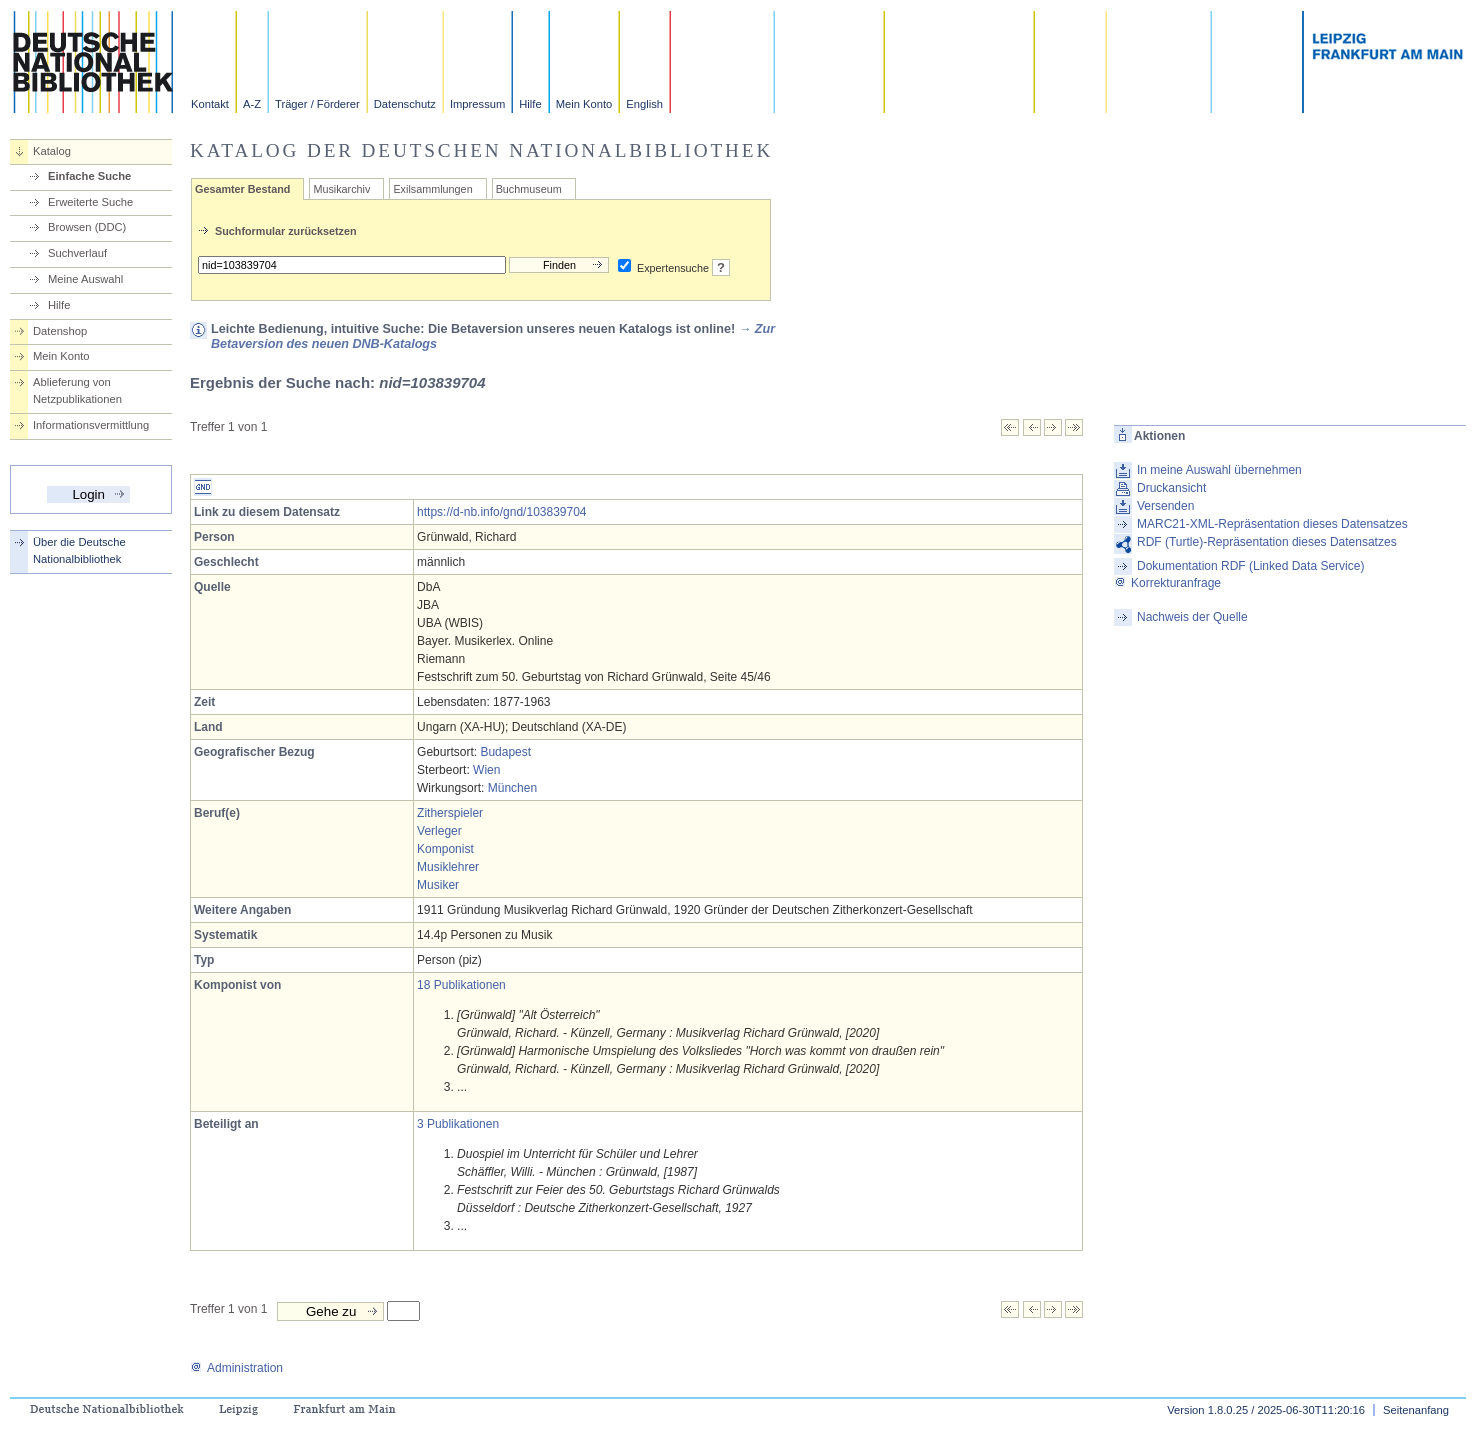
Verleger (439, 831)
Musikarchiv (341, 189)
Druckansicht (1171, 488)
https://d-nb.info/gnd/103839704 (501, 512)
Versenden (1165, 506)
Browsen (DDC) (87, 227)
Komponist (445, 849)
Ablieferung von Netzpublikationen (77, 390)
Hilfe (530, 104)
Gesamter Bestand (242, 189)
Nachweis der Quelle (1192, 617)
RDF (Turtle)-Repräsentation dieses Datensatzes (1267, 542)
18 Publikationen (461, 985)
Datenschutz (405, 104)
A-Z (252, 104)
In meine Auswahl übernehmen (1219, 470)
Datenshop (60, 331)
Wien (486, 770)
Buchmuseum (529, 189)
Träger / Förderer (317, 104)
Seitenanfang (1416, 1410)
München (512, 788)
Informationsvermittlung (91, 425)
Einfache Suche (89, 176)
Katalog (52, 151)
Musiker (438, 885)
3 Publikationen (458, 1124)
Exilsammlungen (432, 189)
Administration (236, 1368)
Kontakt (210, 104)
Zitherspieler (450, 813)
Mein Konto (584, 104)
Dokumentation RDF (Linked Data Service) (1250, 566)
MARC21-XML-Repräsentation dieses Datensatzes (1272, 524)
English (644, 104)
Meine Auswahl (85, 279)
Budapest (505, 752)
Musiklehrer (448, 867)
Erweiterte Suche (90, 202)
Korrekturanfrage (1167, 583)
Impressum (477, 104)
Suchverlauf (77, 253)
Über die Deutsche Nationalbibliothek (79, 550)
